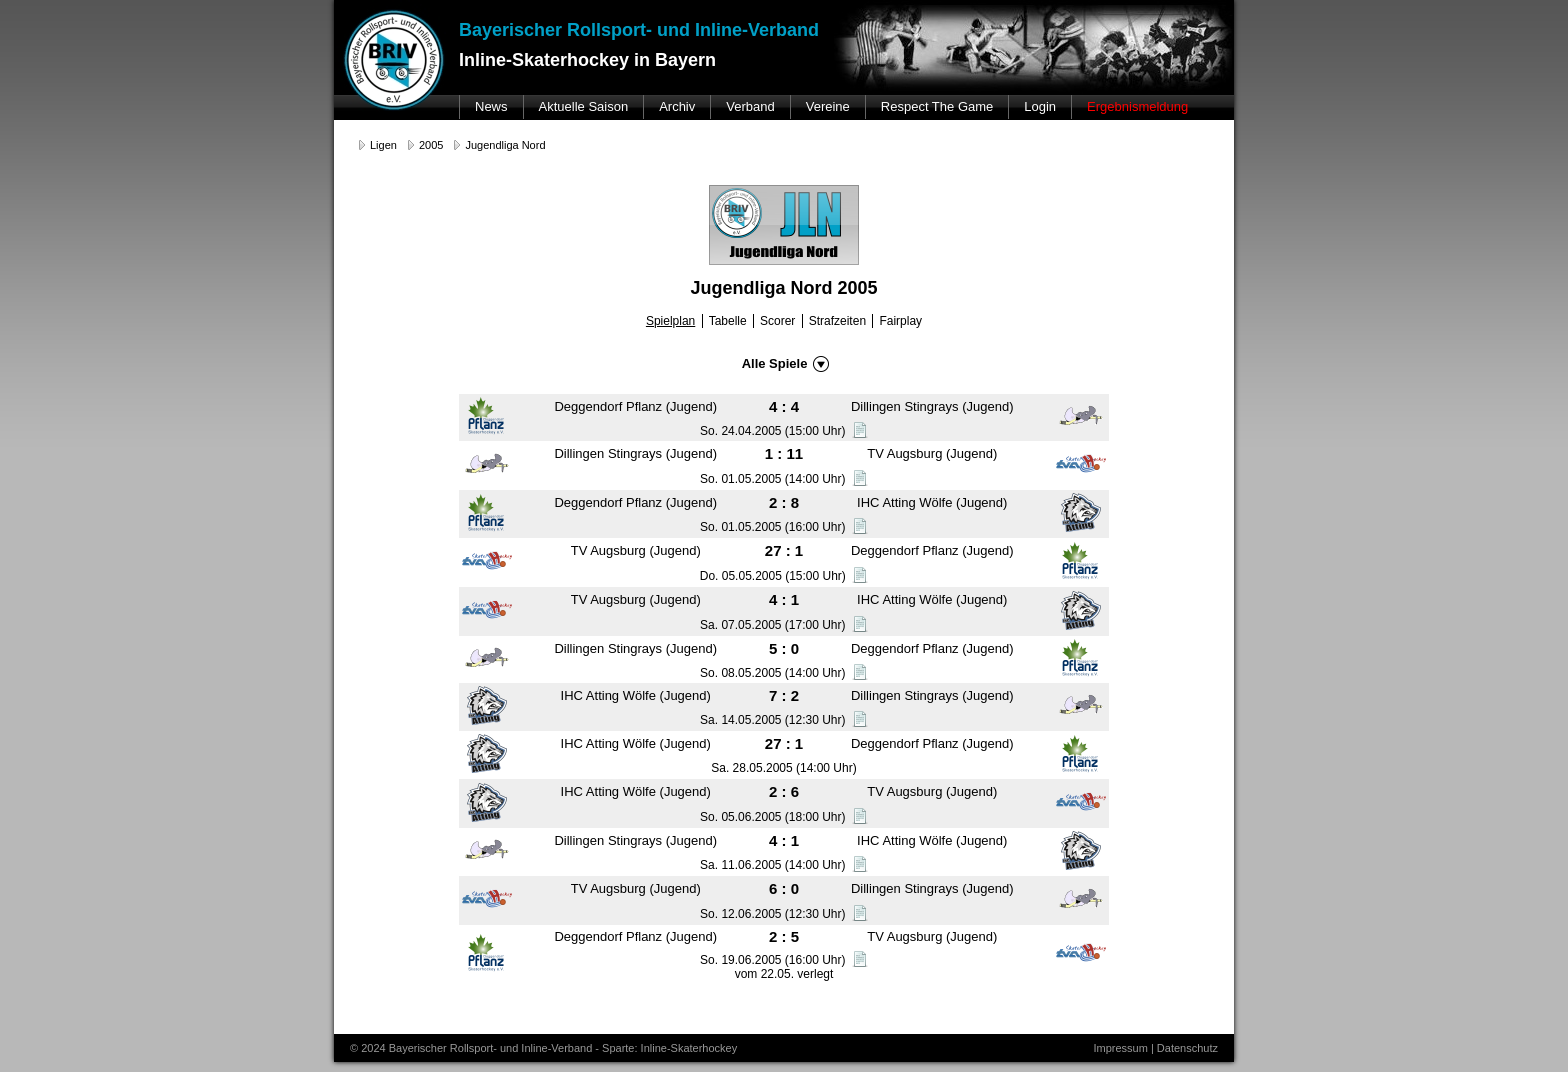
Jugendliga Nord (505, 145)
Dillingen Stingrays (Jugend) (932, 406)
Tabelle (728, 321)
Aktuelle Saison (584, 106)
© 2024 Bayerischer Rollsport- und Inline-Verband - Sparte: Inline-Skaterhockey (543, 1048)
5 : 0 (784, 648)
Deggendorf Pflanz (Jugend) (635, 406)
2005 (431, 145)
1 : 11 (784, 453)
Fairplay (900, 321)
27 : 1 (784, 550)
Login (1040, 106)
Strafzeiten (837, 321)
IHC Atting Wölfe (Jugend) (932, 502)
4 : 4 (784, 406)
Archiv (677, 106)
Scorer (777, 321)
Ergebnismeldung (1137, 106)
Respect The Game (937, 106)
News (491, 106)
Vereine (828, 106)
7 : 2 (784, 695)
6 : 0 (784, 888)
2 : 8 (784, 502)
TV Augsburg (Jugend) (932, 453)
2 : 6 (784, 791)
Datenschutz (1187, 1048)
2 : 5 (784, 936)
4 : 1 (784, 599)
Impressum (1120, 1048)
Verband (750, 106)
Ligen (383, 145)
